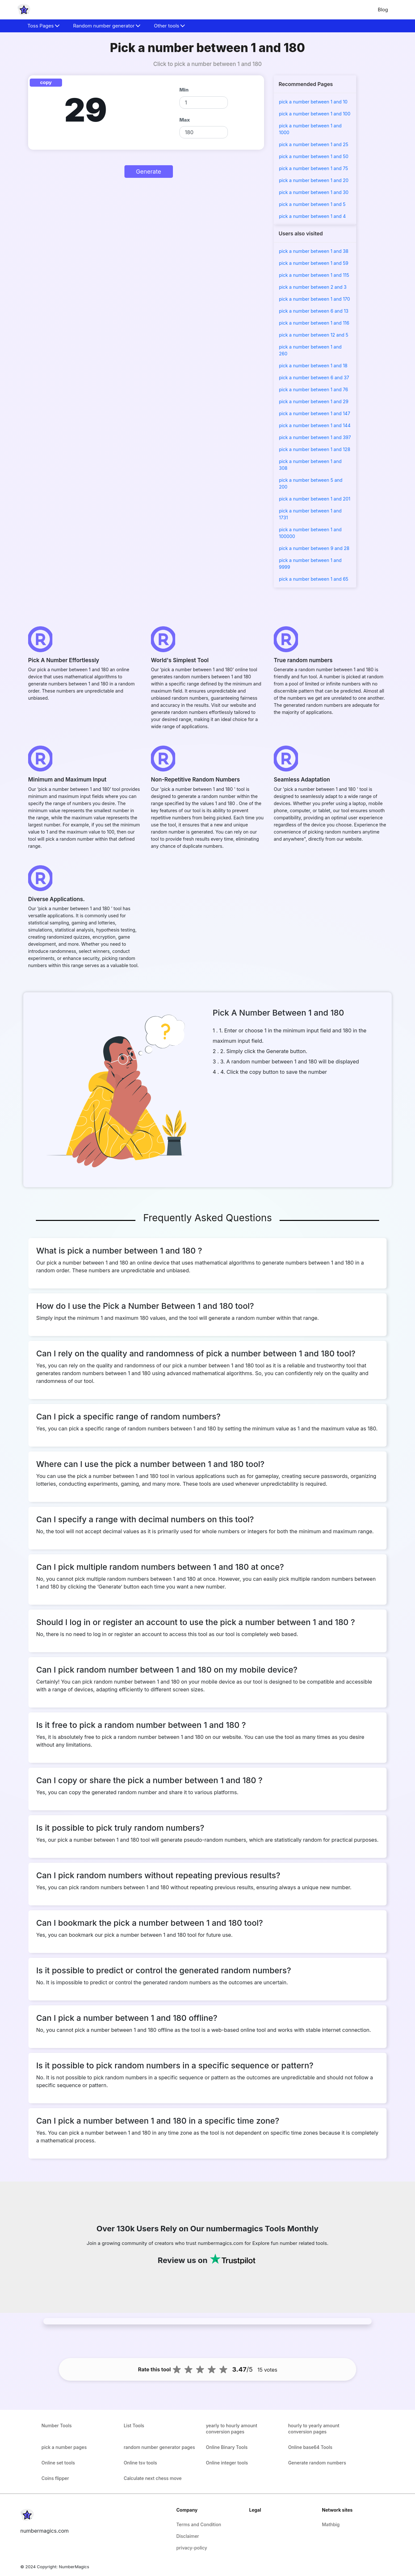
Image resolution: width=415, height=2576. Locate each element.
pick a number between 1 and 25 (313, 144)
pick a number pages (64, 2447)
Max (184, 120)
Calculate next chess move (153, 2478)
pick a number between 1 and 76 (313, 389)
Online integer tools (227, 2462)
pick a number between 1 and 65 (313, 579)
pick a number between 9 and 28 (314, 548)
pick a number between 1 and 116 (314, 323)
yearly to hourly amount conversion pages (231, 2428)
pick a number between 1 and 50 (313, 156)
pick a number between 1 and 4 (312, 216)
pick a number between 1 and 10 (313, 101)
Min (184, 90)
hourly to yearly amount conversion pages (313, 2428)
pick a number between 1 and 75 (313, 168)
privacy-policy (191, 2547)
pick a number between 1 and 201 (314, 498)
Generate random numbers (317, 2462)
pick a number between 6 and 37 (314, 377)
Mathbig (331, 2524)
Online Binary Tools (227, 2447)
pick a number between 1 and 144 (314, 425)
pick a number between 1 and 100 (314, 113)
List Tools (134, 2425)
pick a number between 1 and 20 (313, 180)
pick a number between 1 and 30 (313, 192)
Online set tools (58, 2462)
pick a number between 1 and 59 (313, 263)
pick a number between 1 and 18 (313, 365)
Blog (383, 9)
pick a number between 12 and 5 (313, 335)
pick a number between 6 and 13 (313, 311)
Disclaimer (187, 2536)
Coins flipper (55, 2478)
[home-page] (23, 9)
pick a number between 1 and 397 (315, 437)
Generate (148, 171)
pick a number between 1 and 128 (314, 449)
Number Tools (56, 2425)
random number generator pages (159, 2447)
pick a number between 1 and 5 (312, 204)
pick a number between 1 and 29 (313, 401)
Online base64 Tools (310, 2447)
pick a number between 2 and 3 (312, 287)
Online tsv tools (140, 2462)
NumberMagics (74, 2566)
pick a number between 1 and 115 (314, 275)
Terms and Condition (198, 2524)
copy (46, 82)
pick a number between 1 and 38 (313, 251)
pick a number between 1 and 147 (314, 413)
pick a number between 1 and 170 (314, 299)
